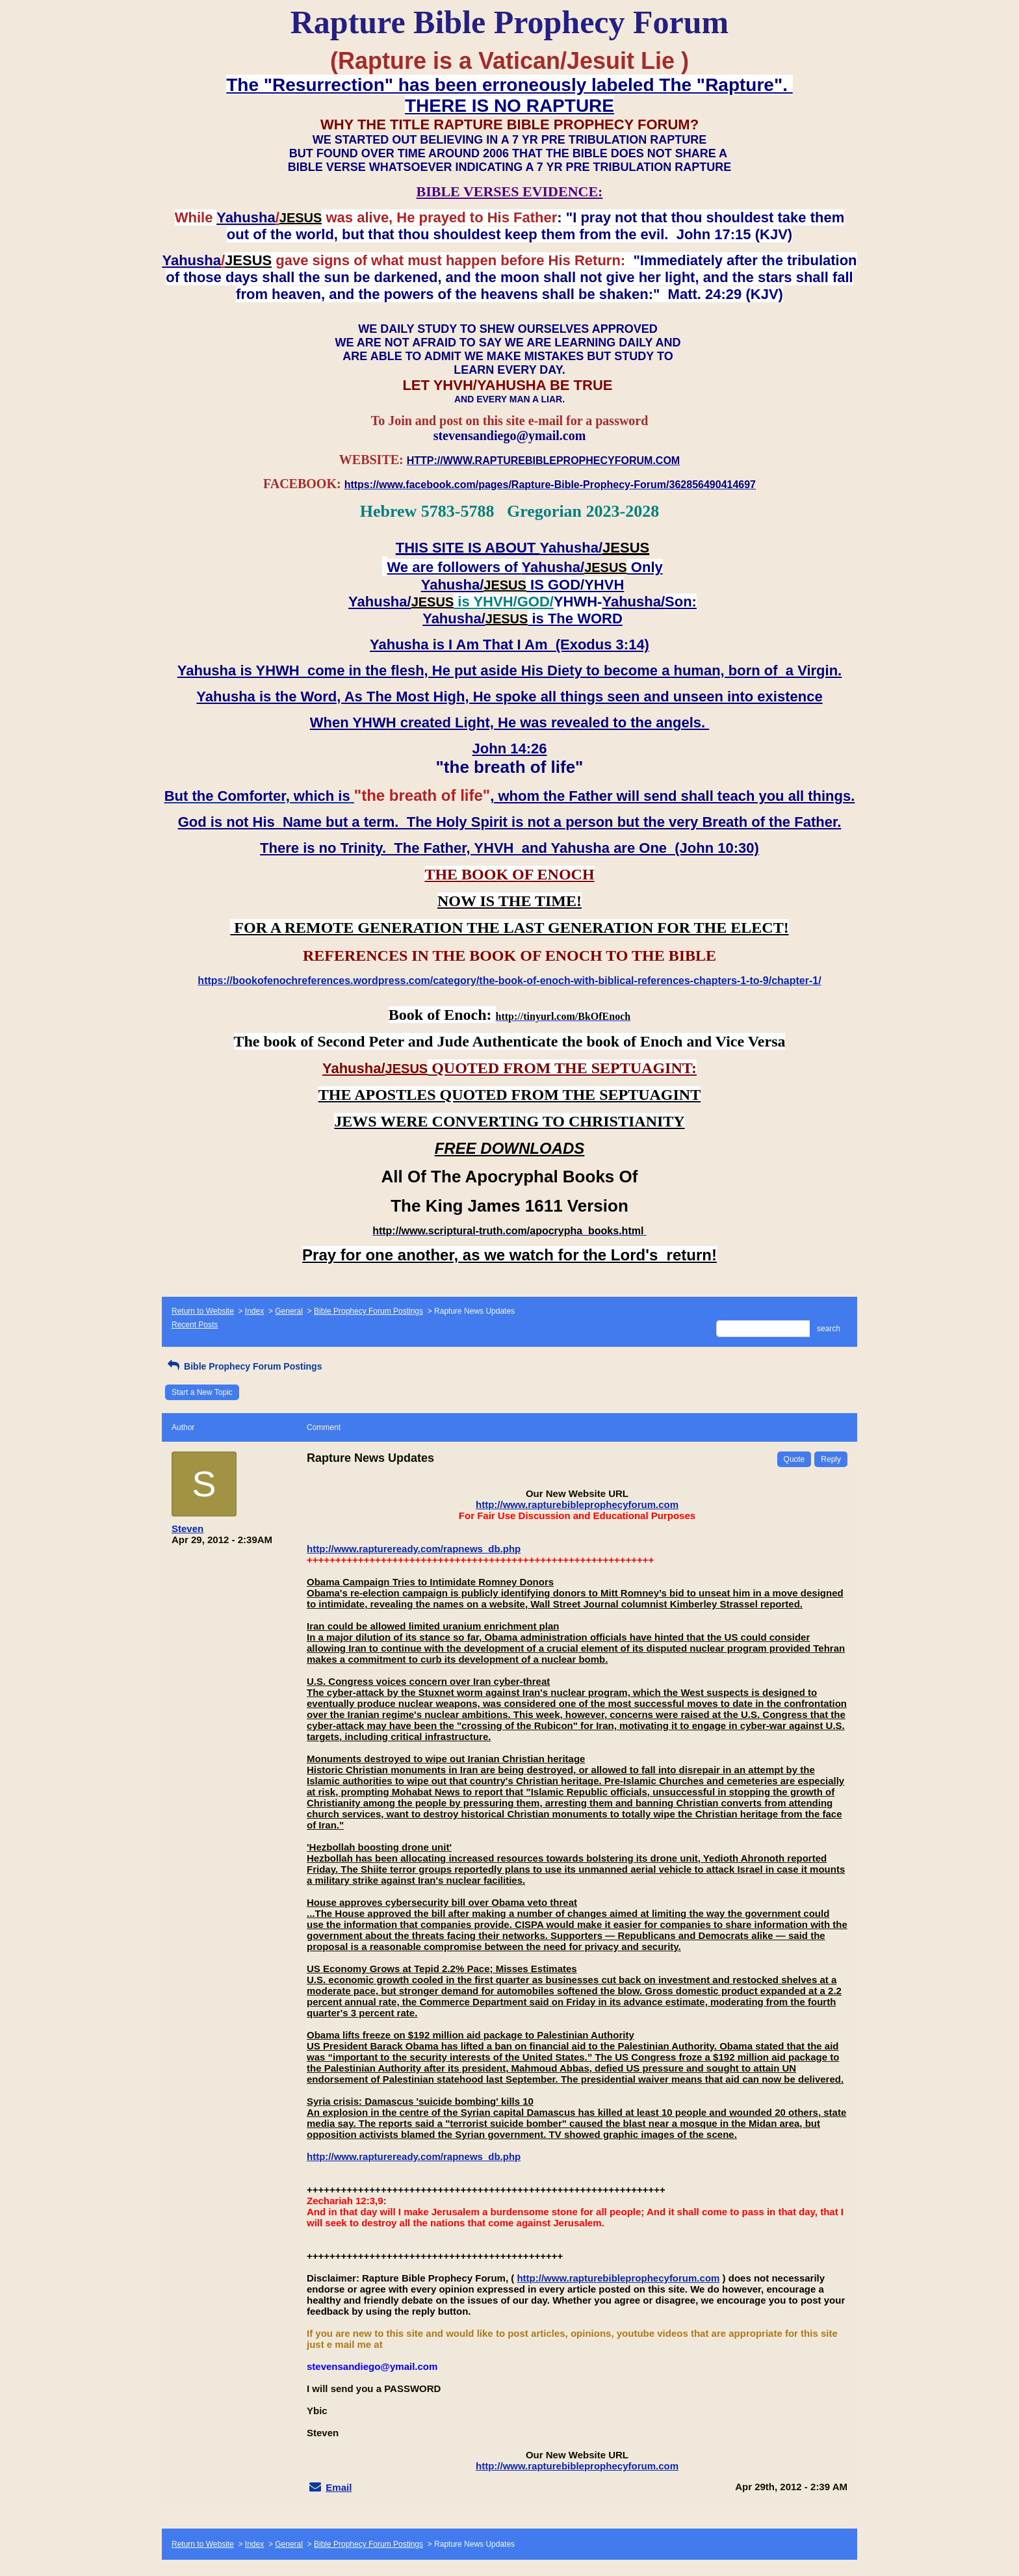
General (289, 1311)
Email (339, 2487)
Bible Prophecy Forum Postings (368, 1311)
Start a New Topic (202, 1392)
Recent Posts (195, 1324)
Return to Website (203, 1311)
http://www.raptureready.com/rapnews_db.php (414, 1548)
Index (254, 1311)
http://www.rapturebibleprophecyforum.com (577, 1504)
